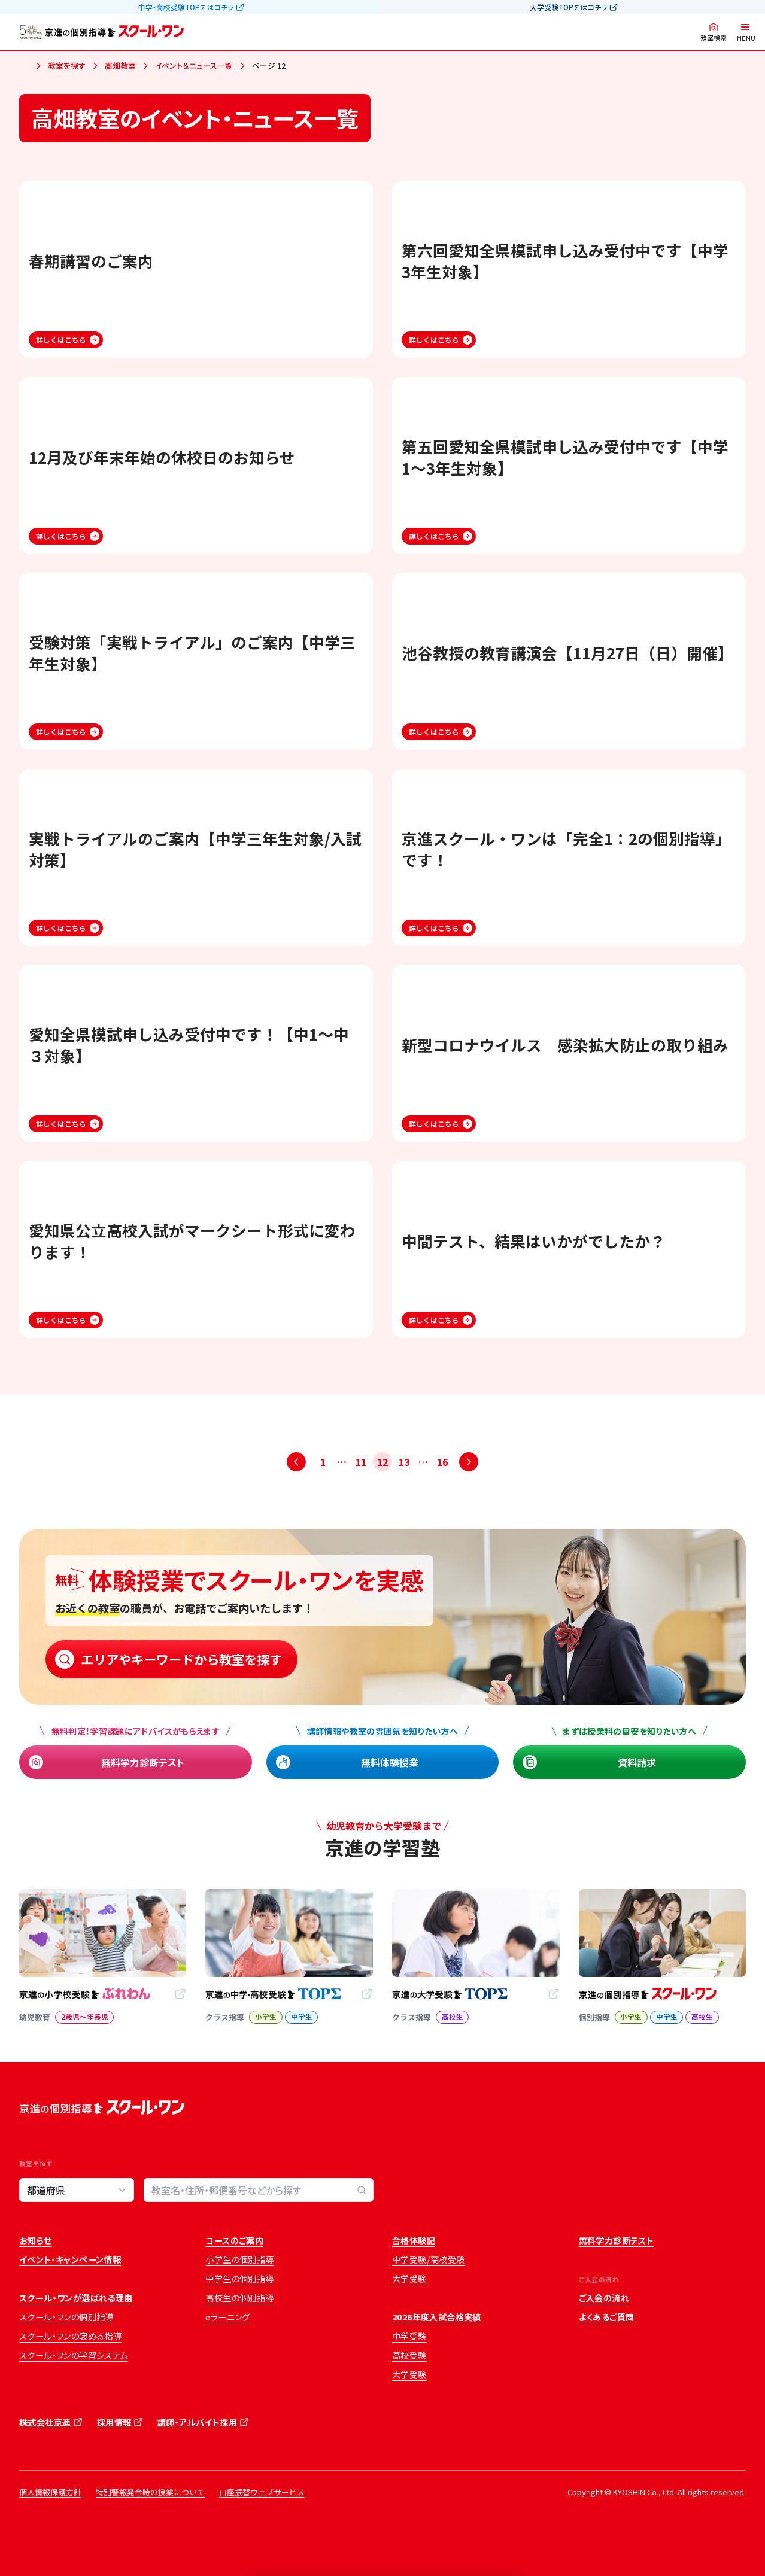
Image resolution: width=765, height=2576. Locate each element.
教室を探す (67, 65)
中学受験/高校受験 (428, 2259)
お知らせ (35, 2240)
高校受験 (409, 2355)
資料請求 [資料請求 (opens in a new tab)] (637, 1762)
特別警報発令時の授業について (150, 2492)
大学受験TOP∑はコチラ (568, 7)
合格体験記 (413, 2240)
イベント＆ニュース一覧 (194, 65)
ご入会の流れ (604, 2298)
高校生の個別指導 (239, 2298)
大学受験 (409, 2279)
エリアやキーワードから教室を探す (181, 1659)
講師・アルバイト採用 (197, 2422)
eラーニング (227, 2317)
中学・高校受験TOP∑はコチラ (185, 7)
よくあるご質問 (607, 2317)
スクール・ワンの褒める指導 (70, 2336)
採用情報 (114, 2422)
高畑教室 (120, 65)
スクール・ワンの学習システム (73, 2355)
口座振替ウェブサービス (262, 2492)
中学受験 (409, 2336)
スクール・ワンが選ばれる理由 (76, 2298)
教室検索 (713, 37)
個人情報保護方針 (50, 2492)
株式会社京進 (45, 2422)
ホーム (24, 66)
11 (361, 1462)
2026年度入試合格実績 (436, 2317)
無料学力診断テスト (142, 1762)
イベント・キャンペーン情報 (70, 2259)
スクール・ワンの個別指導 (66, 2317)
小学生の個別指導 (239, 2259)
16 (442, 1462)
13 (404, 1462)
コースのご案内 (234, 2240)
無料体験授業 (389, 1762)
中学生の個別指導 (239, 2279)
